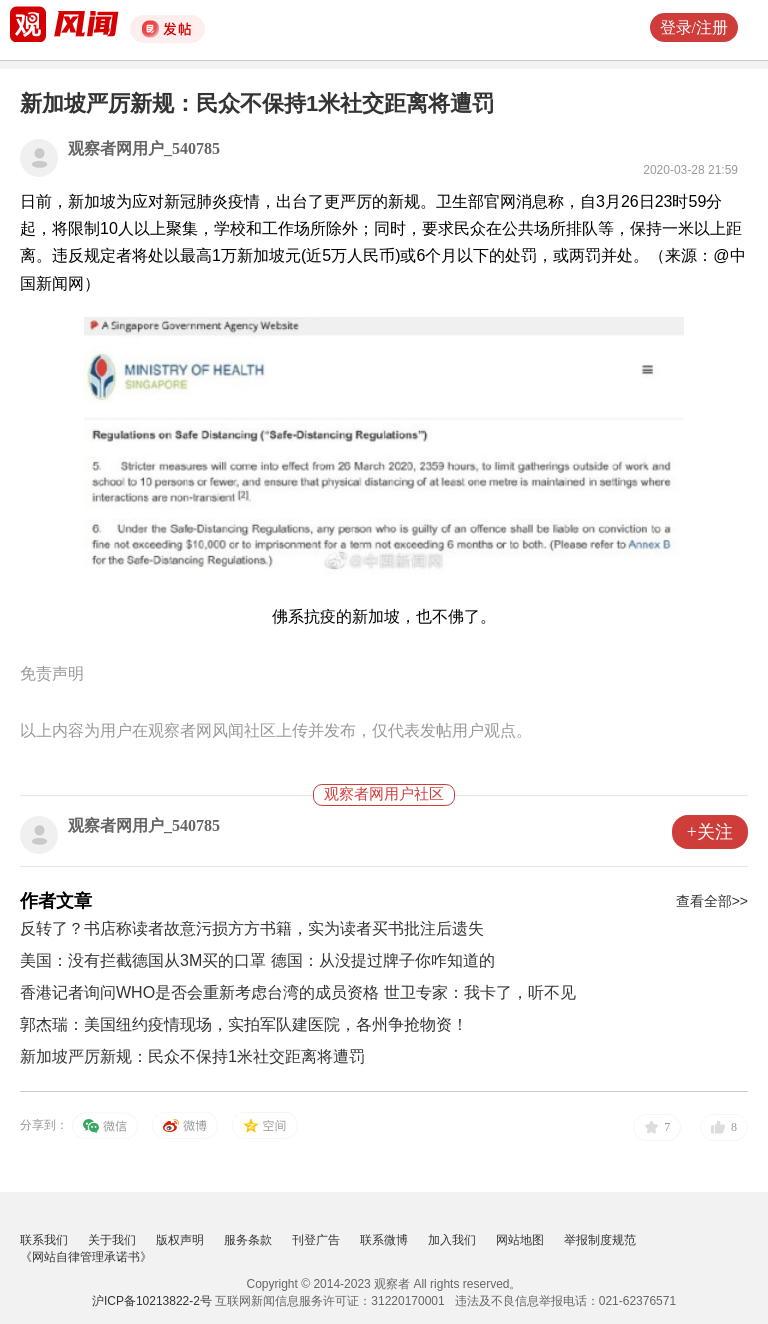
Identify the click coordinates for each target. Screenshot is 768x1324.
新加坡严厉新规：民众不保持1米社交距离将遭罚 (192, 1056)
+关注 (710, 832)
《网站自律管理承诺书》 (86, 1257)
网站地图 (520, 1240)
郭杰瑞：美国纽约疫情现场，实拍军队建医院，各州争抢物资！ (244, 1024)
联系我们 (44, 1240)
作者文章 (56, 901)
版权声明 (180, 1240)
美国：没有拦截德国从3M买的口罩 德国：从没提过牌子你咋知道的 (257, 960)
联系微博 (384, 1240)
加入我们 (452, 1240)
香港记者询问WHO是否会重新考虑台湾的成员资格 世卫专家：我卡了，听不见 (298, 992)
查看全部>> (712, 901)
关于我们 (112, 1240)
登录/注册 (694, 27)
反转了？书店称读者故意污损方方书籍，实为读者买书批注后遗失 (252, 928)
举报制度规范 (600, 1240)
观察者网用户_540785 (144, 148)
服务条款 (248, 1240)
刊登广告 (316, 1240)
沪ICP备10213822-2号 (152, 1301)
